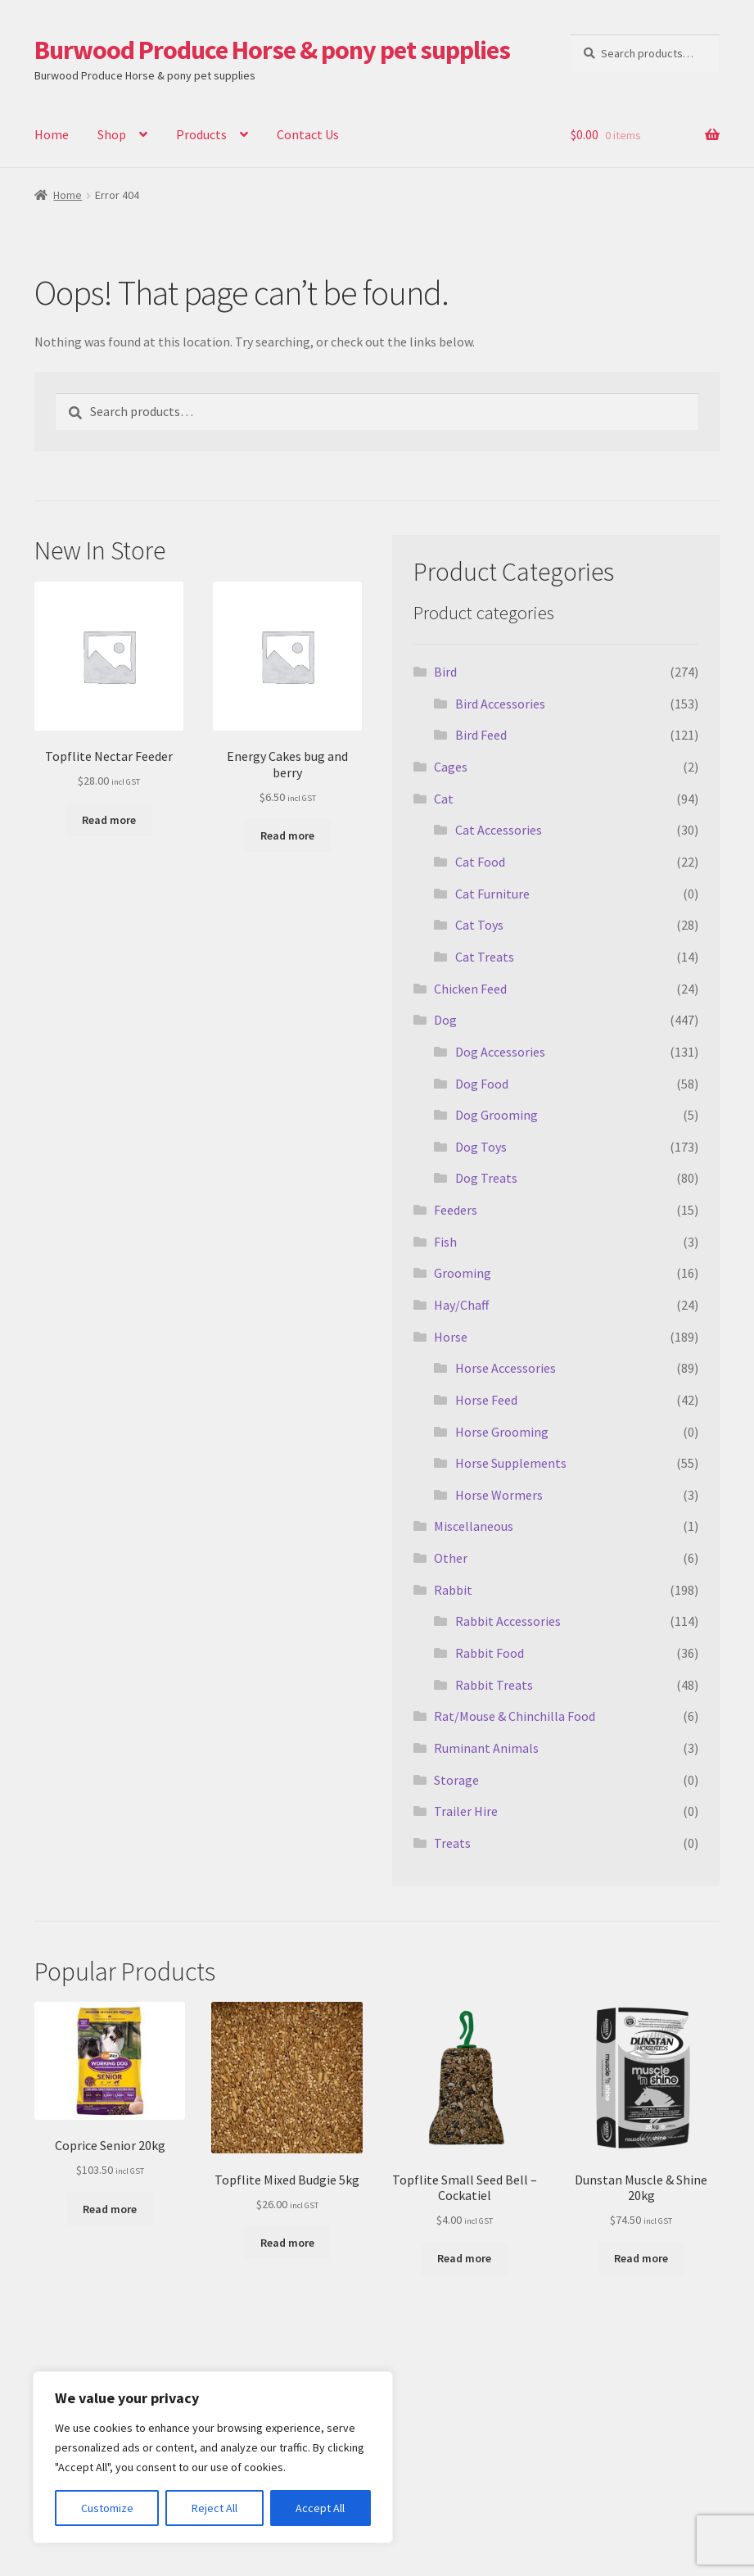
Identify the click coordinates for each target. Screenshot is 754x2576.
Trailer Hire (466, 1811)
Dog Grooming (496, 1115)
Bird (445, 671)
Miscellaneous (473, 1526)
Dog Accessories (500, 1052)
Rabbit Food (489, 1653)
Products (201, 134)
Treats (452, 1843)
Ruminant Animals (486, 1748)
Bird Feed (481, 735)
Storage (456, 1780)
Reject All (214, 2508)
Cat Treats (484, 956)
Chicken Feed (470, 988)
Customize (107, 2508)
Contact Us (308, 134)
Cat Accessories (498, 830)
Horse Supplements (511, 1463)
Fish (445, 1242)
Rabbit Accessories (508, 1621)
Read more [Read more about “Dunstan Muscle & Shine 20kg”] (641, 2258)
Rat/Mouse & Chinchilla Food (514, 1716)
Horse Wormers (499, 1495)
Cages (450, 766)
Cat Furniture (492, 893)
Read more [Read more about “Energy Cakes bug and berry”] (287, 835)
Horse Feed (486, 1400)
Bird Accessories (500, 703)
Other (450, 1558)
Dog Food (481, 1083)
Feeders (455, 1210)
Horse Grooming (502, 1432)
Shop (111, 134)
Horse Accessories (505, 1368)
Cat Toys (479, 925)
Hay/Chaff (461, 1305)
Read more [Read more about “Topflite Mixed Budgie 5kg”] (287, 2242)
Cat (444, 798)
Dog (445, 1020)
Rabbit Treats (494, 1685)
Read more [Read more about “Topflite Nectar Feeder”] (109, 820)
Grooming (462, 1273)
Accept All (320, 2508)
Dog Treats (486, 1178)
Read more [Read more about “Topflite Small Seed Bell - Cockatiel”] (464, 2258)
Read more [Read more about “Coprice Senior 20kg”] (110, 2209)
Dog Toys (481, 1147)
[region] (213, 2457)
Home (51, 134)
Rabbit (453, 1590)
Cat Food (480, 861)
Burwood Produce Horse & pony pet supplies (272, 50)
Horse (450, 1337)
